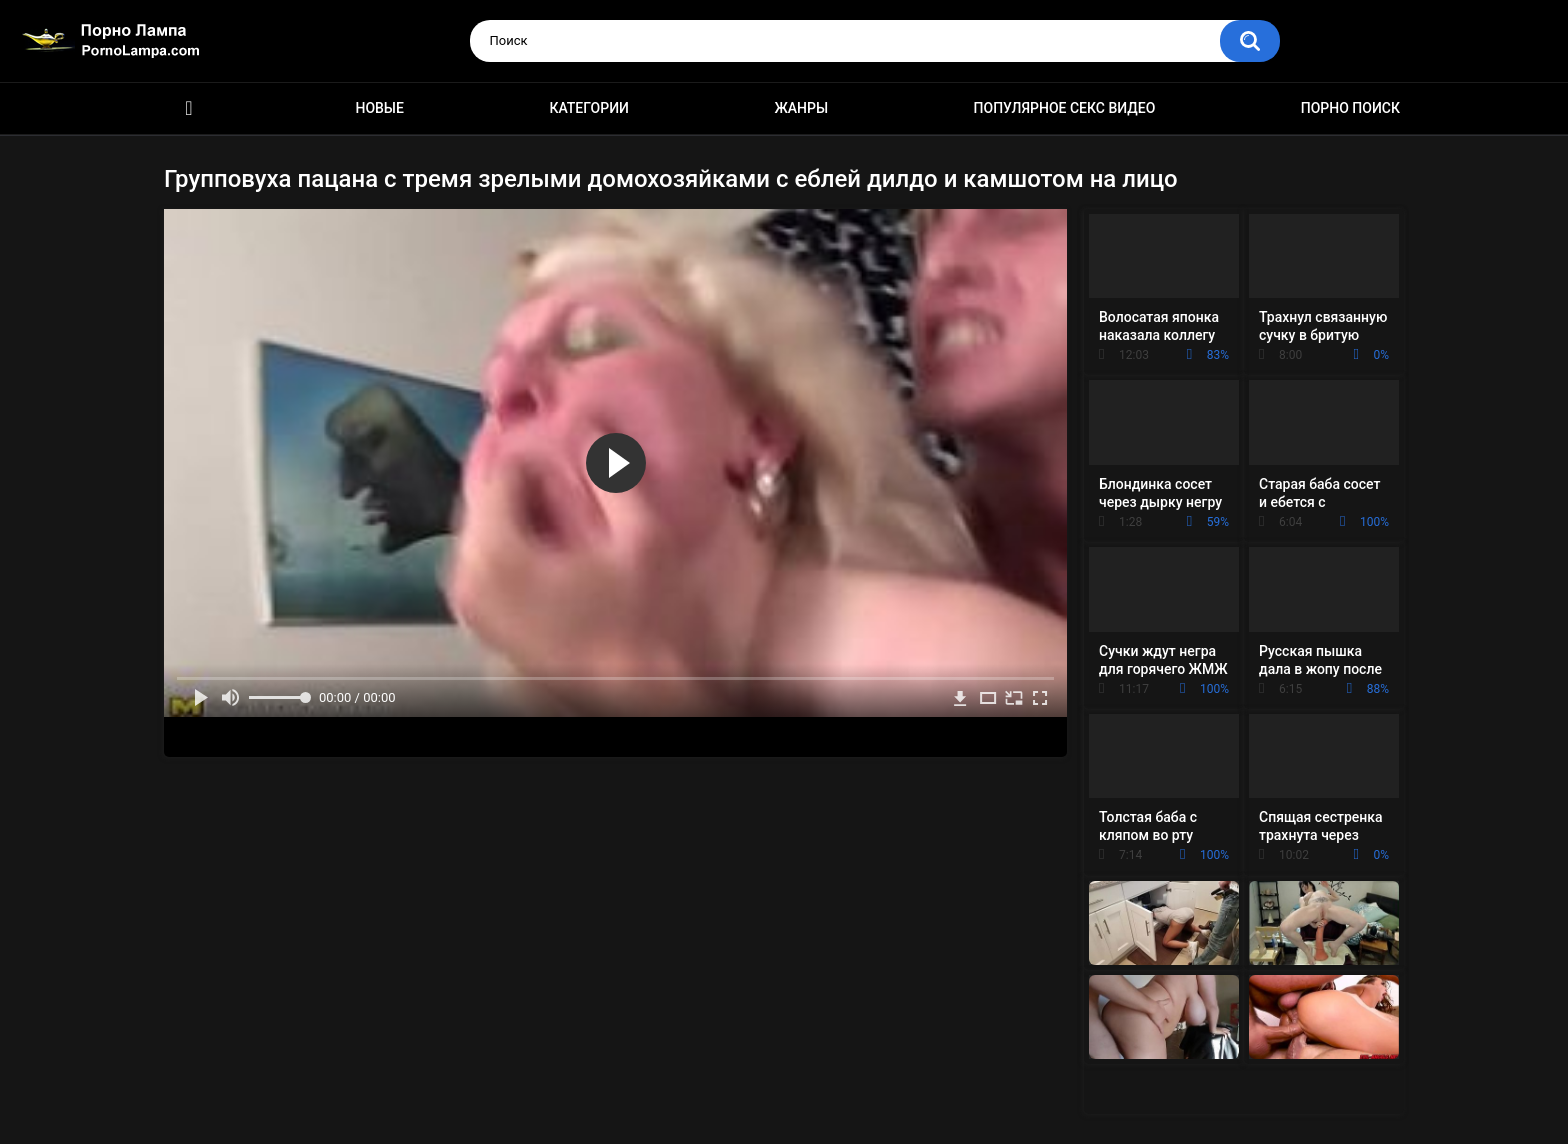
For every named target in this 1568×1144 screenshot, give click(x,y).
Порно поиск (1350, 108)
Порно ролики (189, 108)
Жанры (801, 108)
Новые (379, 108)
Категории (589, 108)
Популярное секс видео (1065, 108)
